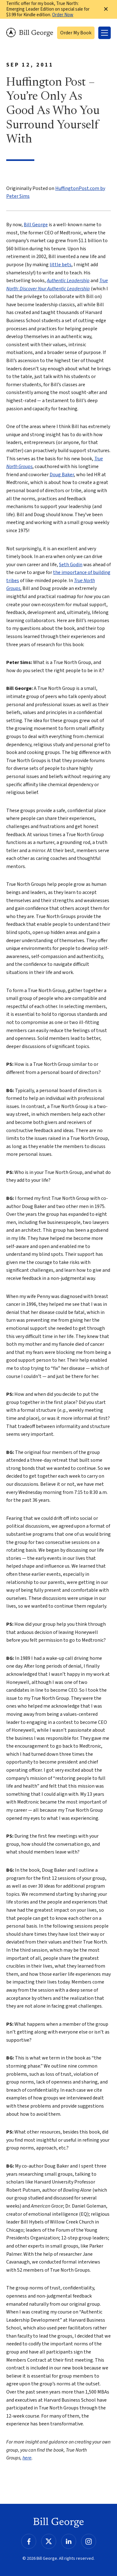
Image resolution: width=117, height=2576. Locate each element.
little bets (60, 264)
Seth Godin (70, 564)
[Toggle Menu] (104, 33)
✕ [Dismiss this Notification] (106, 9)
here (27, 2457)
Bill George (29, 32)
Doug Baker (62, 474)
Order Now (62, 15)
